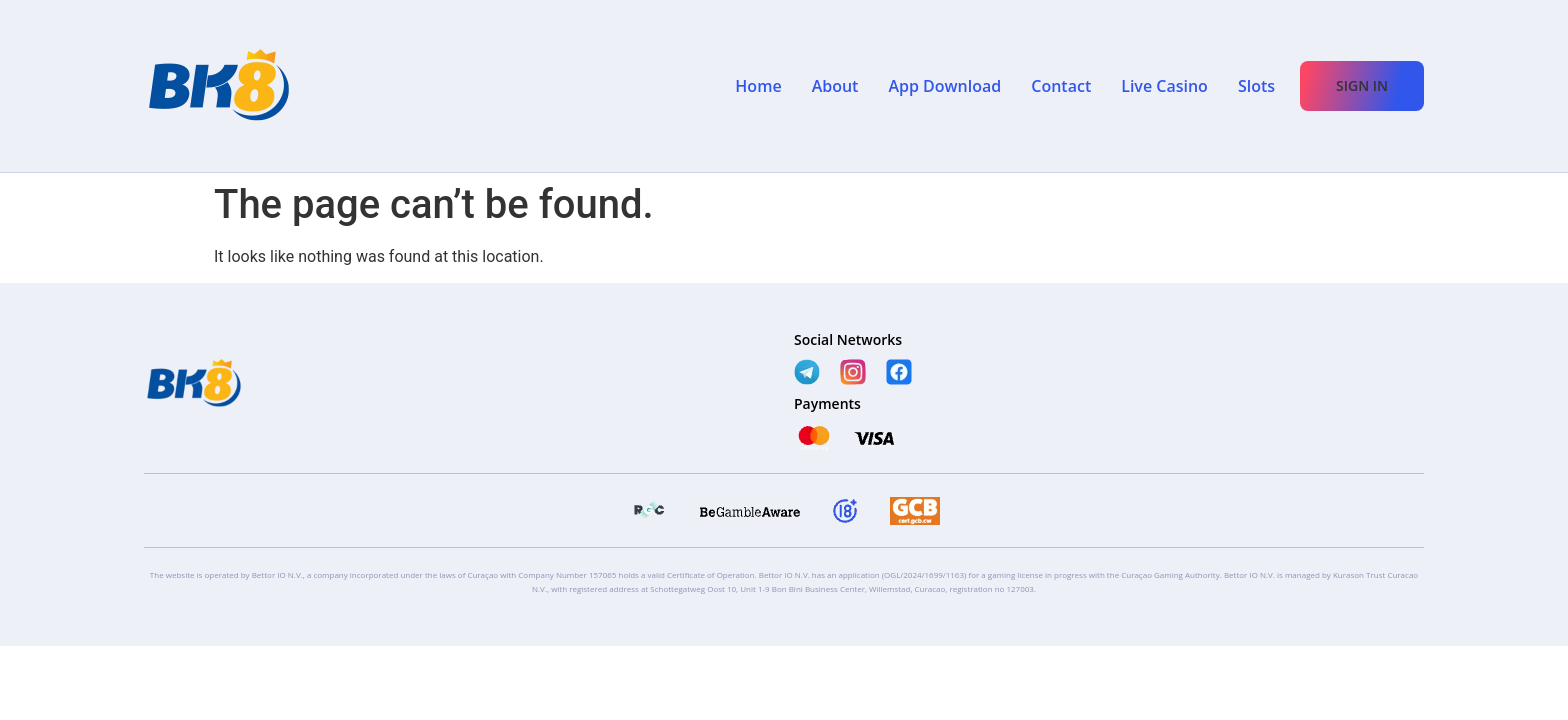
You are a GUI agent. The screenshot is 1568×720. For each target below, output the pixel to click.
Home (758, 86)
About (835, 86)
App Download (944, 86)
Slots (1256, 86)
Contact (1061, 86)
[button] (1362, 86)
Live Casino (1164, 86)
